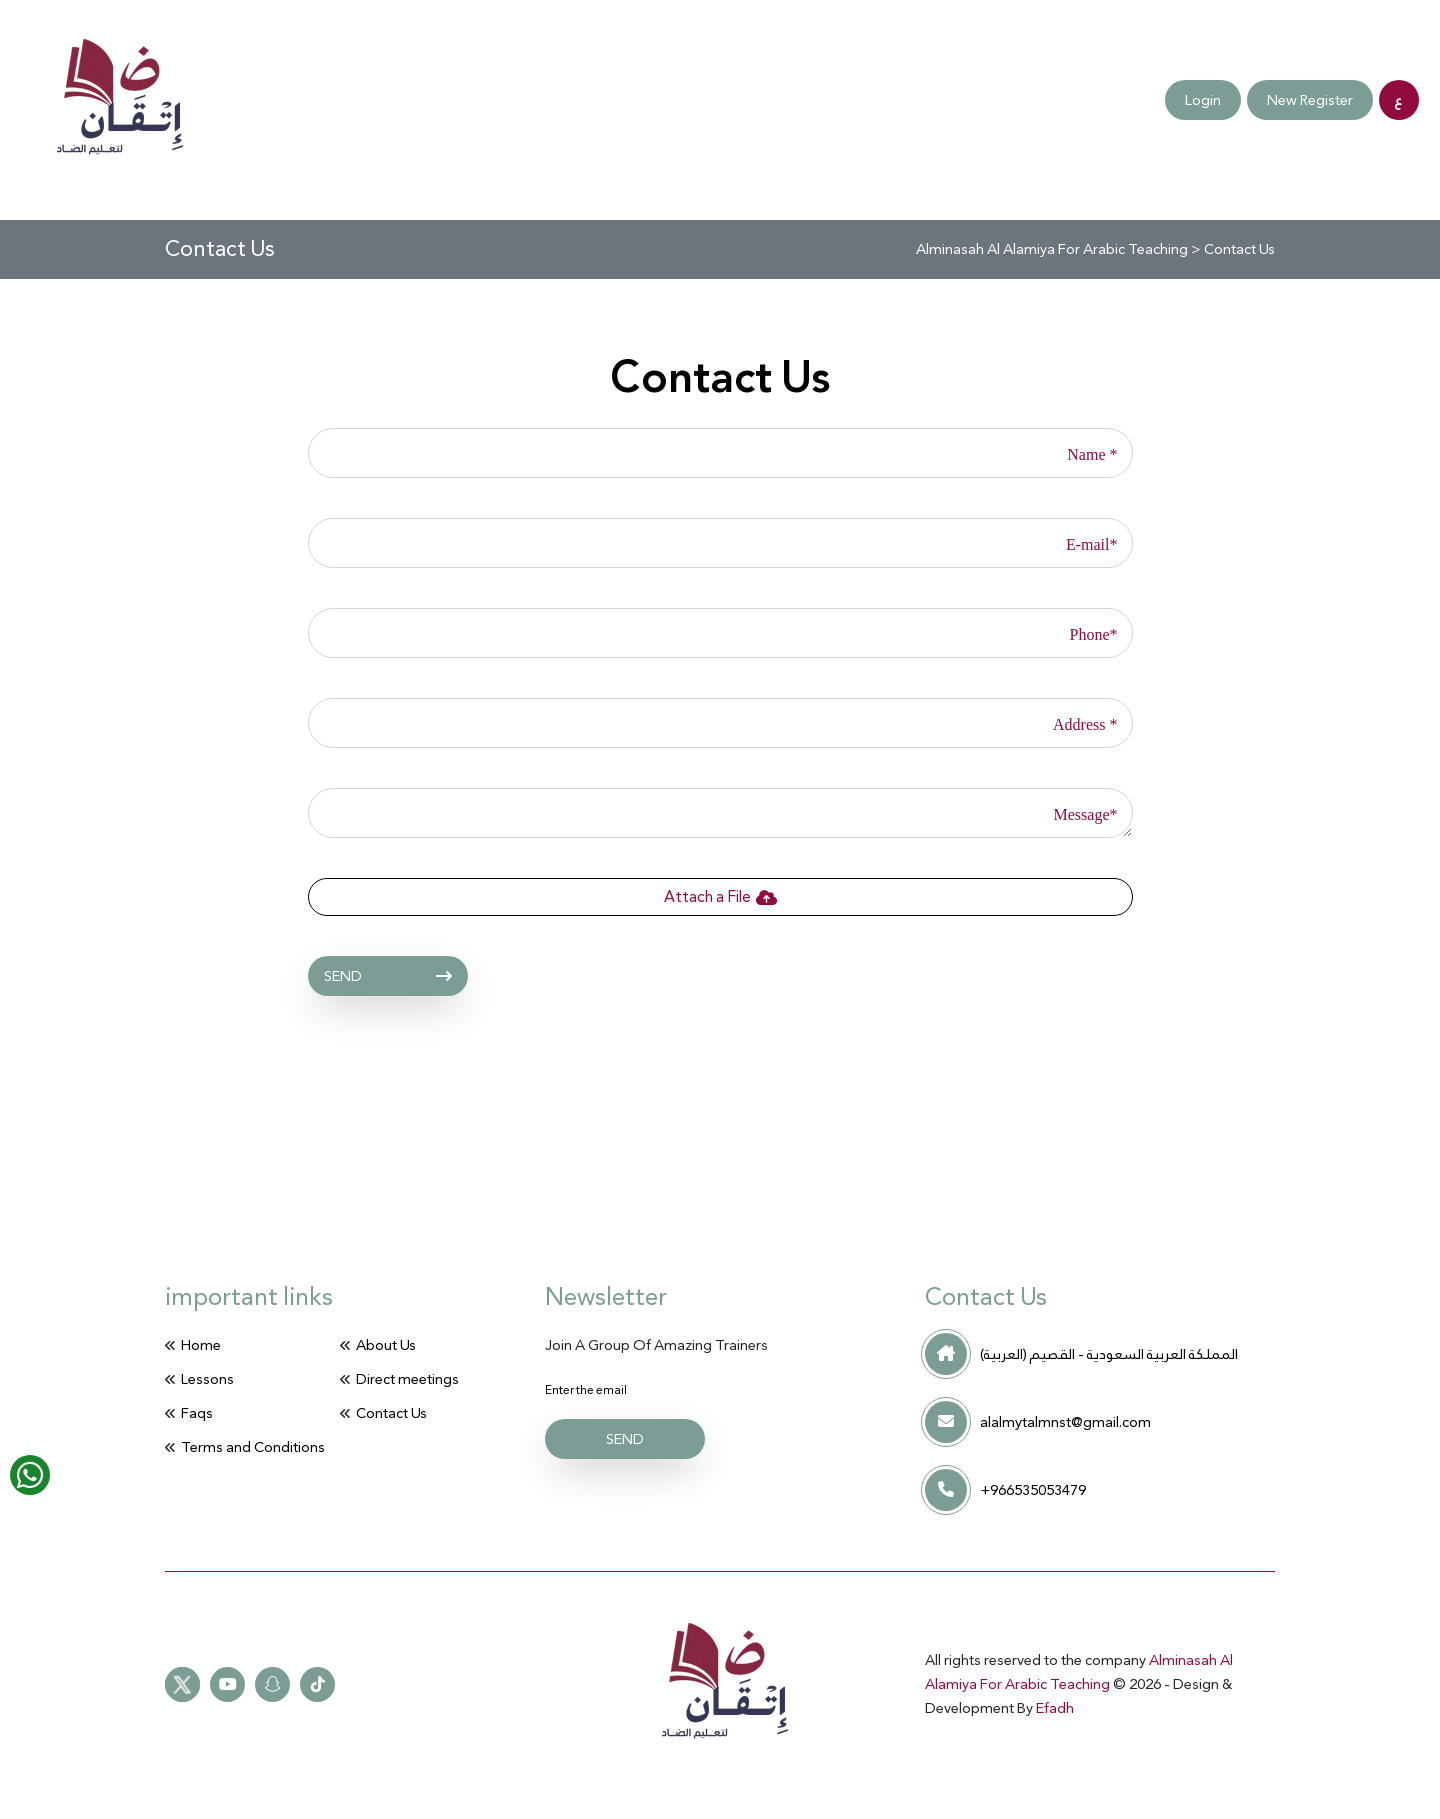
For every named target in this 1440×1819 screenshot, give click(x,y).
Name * (1092, 454)
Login (1203, 100)
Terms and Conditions (545, 100)
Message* (1086, 814)
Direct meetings (171, 100)
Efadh (1055, 1708)
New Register (1310, 100)
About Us (386, 1345)
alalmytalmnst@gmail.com (1065, 1422)
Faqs (287, 100)
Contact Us (383, 100)
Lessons (207, 1379)
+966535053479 (1033, 1490)
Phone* (1094, 634)
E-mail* (1092, 544)
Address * (1085, 724)
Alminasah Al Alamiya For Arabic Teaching (1079, 1672)
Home (201, 1345)
